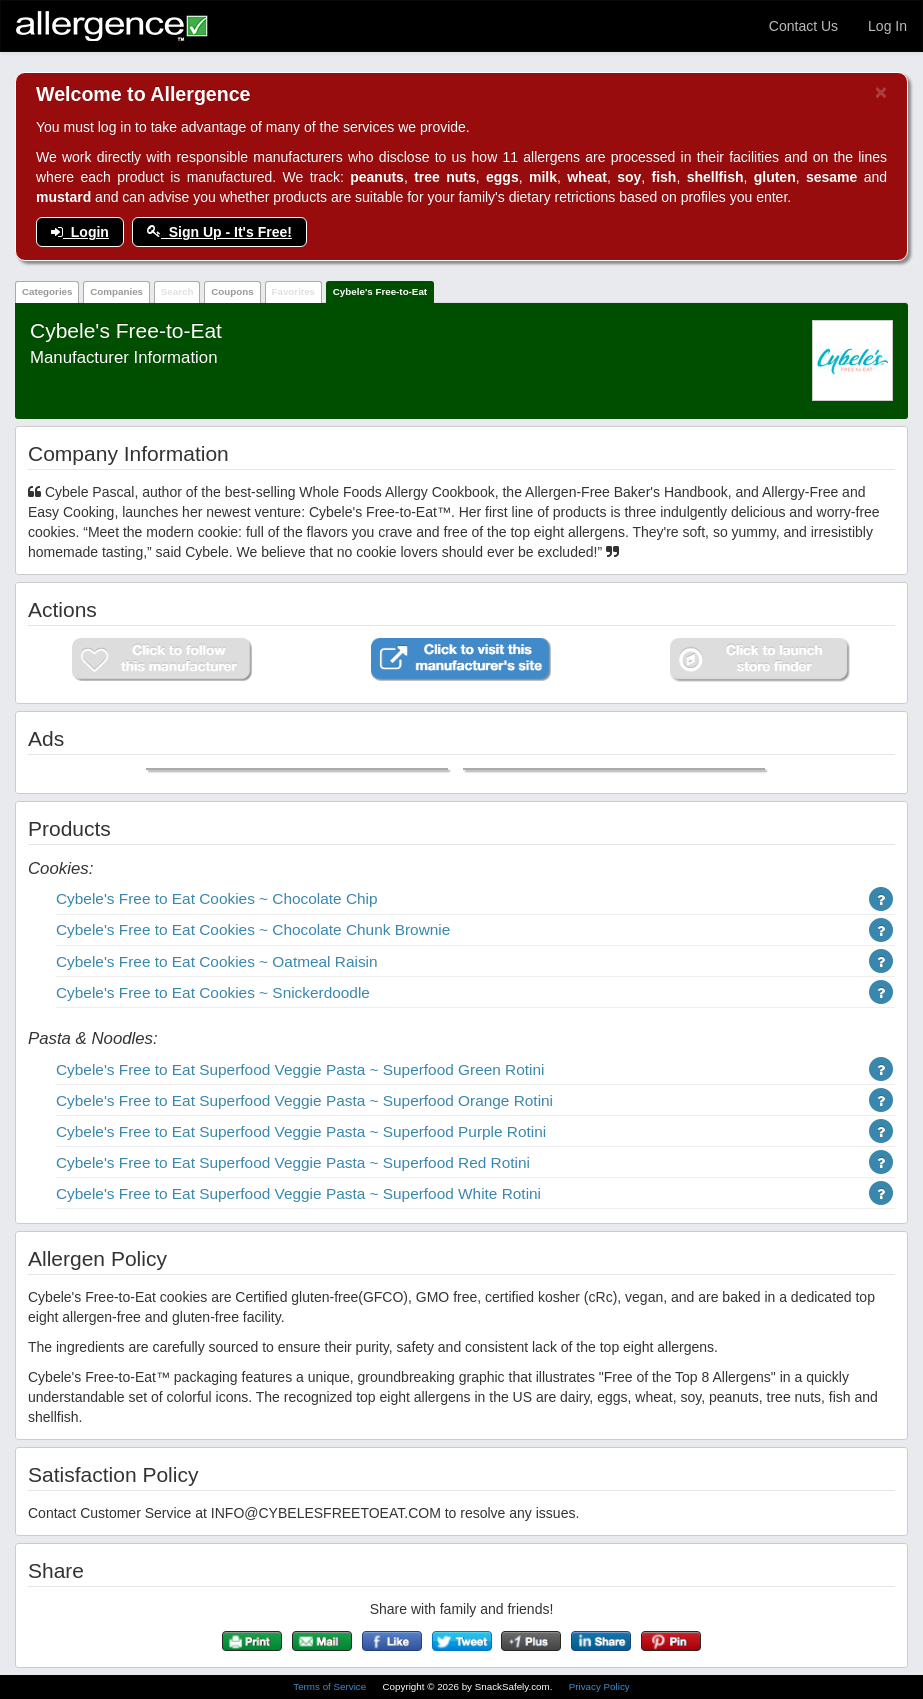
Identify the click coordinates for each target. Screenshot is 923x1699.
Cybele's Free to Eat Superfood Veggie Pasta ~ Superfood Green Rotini (300, 1069)
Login (80, 232)
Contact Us (803, 26)
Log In (887, 26)
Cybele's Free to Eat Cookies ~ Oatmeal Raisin (217, 961)
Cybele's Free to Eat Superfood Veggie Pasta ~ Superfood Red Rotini (293, 1162)
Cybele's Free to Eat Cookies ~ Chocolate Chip (217, 898)
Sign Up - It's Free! (219, 232)
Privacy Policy (599, 1686)
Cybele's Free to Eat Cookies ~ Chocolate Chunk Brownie (253, 929)
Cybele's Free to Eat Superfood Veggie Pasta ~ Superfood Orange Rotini (304, 1100)
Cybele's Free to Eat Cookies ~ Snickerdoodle (213, 992)
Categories (47, 291)
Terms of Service (331, 1686)
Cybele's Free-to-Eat (380, 291)
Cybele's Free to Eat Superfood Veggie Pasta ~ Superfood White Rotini (298, 1193)
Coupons (232, 291)
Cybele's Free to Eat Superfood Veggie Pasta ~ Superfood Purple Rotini (301, 1131)
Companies (116, 291)
